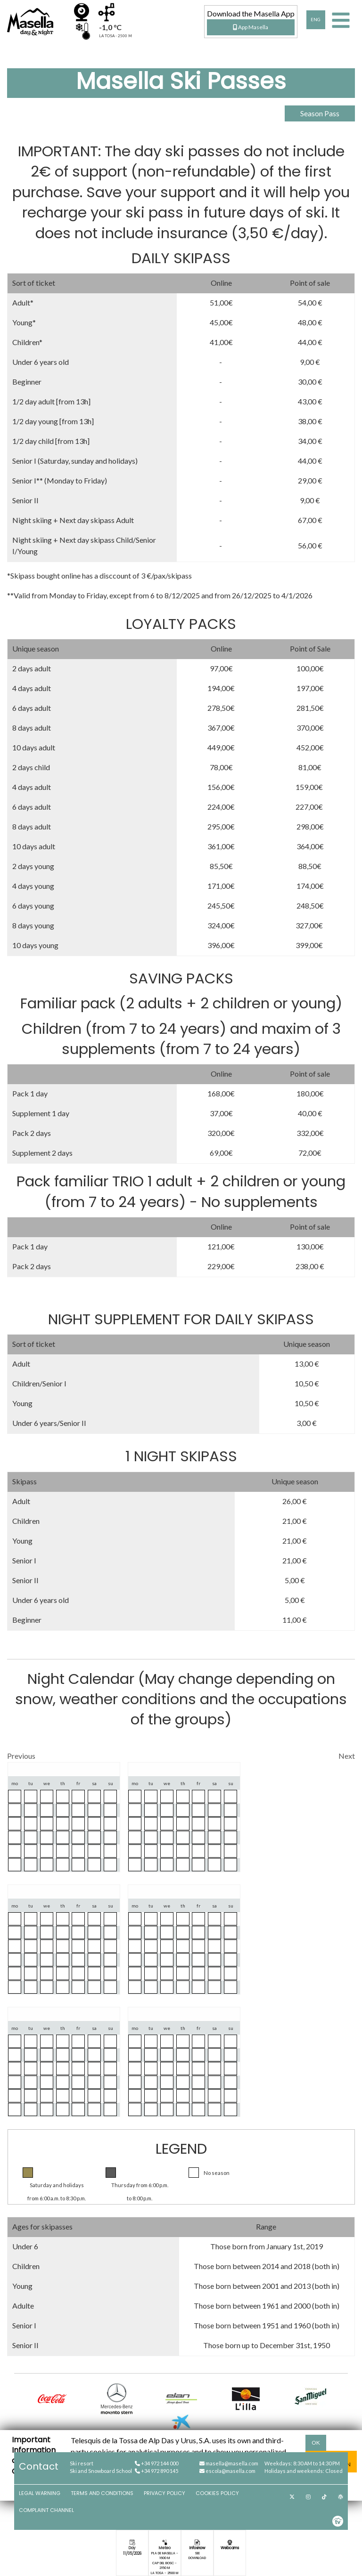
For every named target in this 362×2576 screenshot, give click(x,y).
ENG (316, 19)
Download (197, 2558)
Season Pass (319, 113)
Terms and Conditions (102, 2493)
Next (346, 1755)
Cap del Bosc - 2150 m (164, 2565)
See (197, 2553)
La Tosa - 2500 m (164, 2573)
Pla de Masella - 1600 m (164, 2555)
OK (316, 2442)
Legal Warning (39, 2493)
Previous (21, 1755)
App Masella (250, 27)
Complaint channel (46, 2510)
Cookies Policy (217, 2493)
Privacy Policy (164, 2493)
